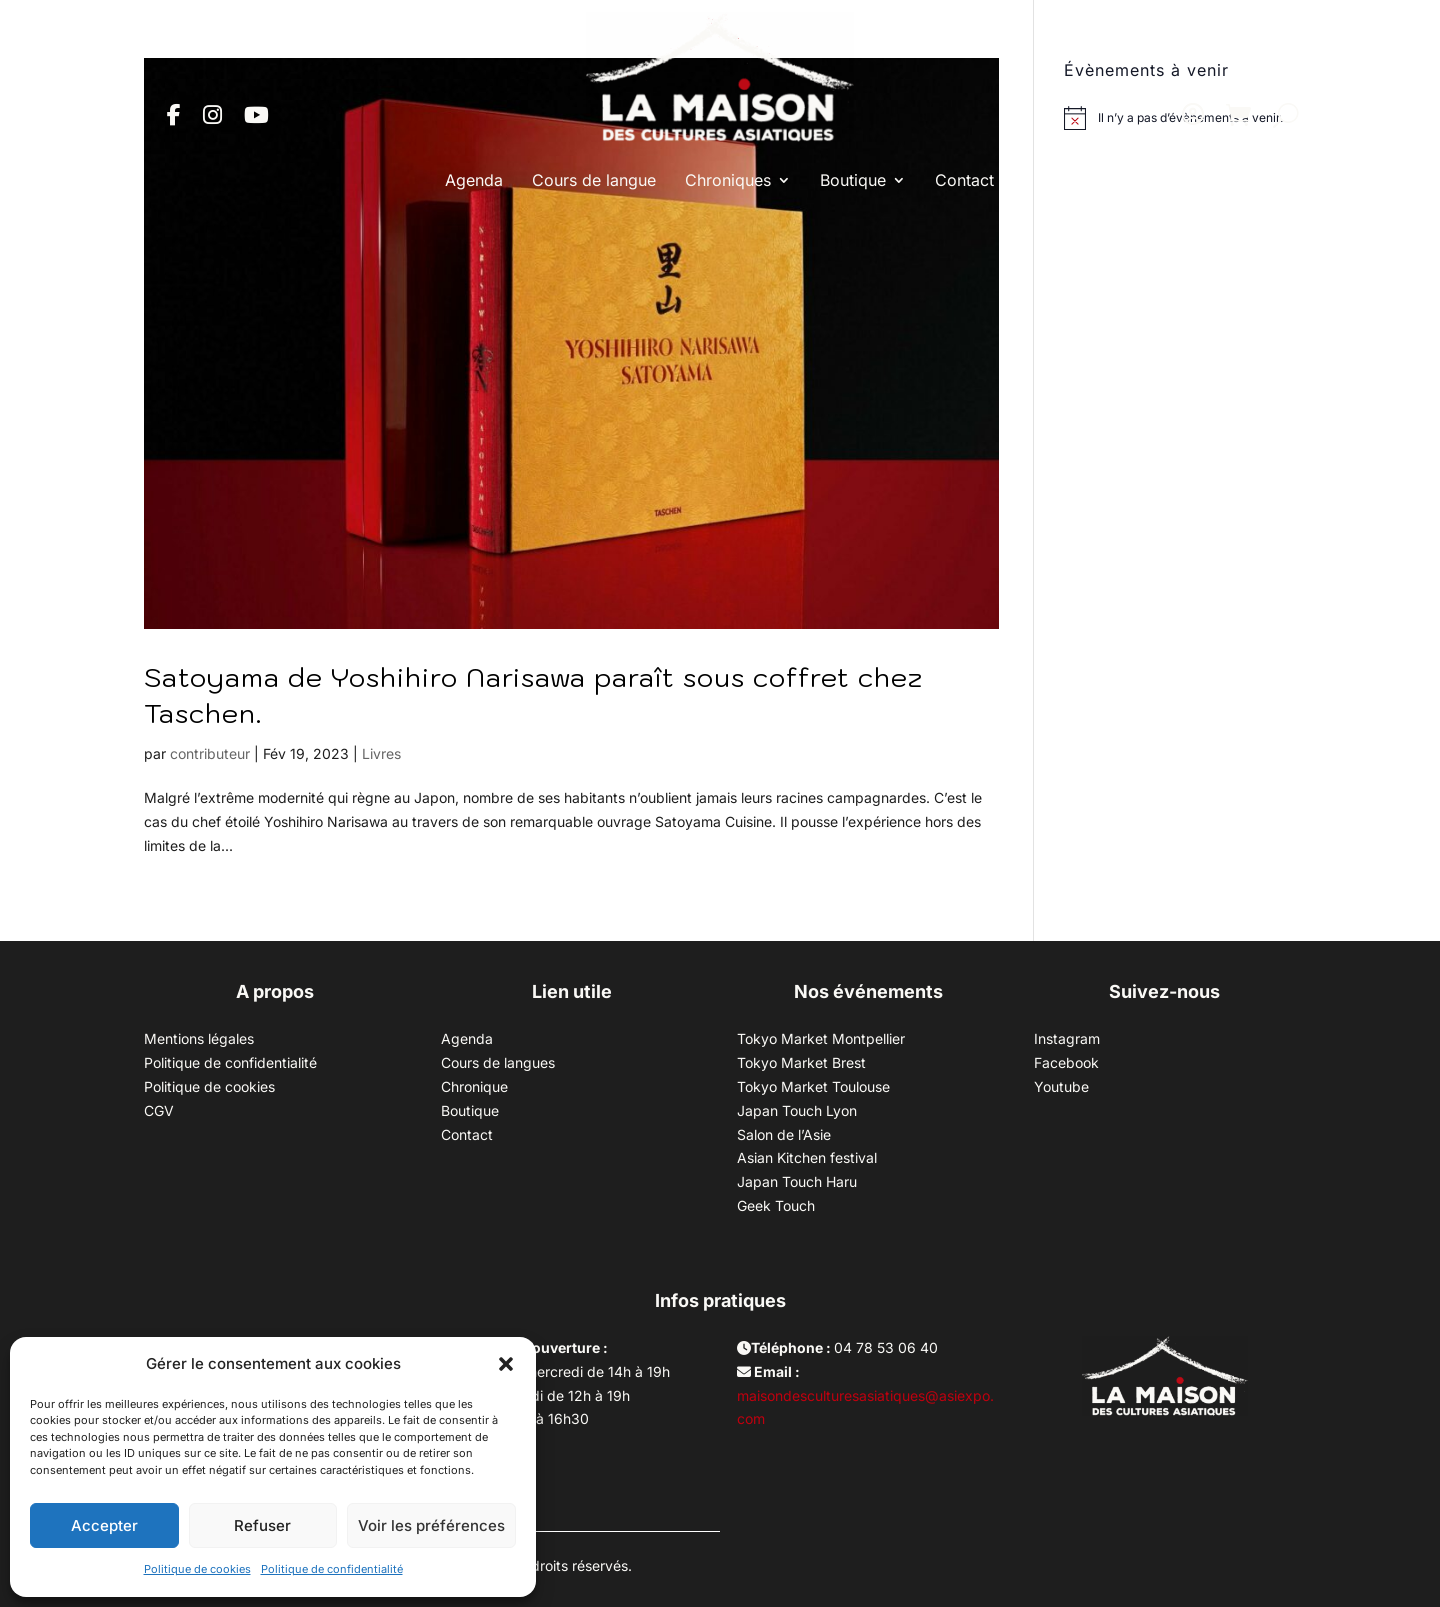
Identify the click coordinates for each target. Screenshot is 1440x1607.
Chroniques (728, 180)
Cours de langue (594, 180)
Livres (381, 753)
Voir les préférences (431, 1525)
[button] (506, 1364)
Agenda (474, 180)
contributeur (210, 753)
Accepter (104, 1525)
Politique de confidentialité (332, 1569)
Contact (964, 180)
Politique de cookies (197, 1569)
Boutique (853, 180)
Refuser (262, 1525)
